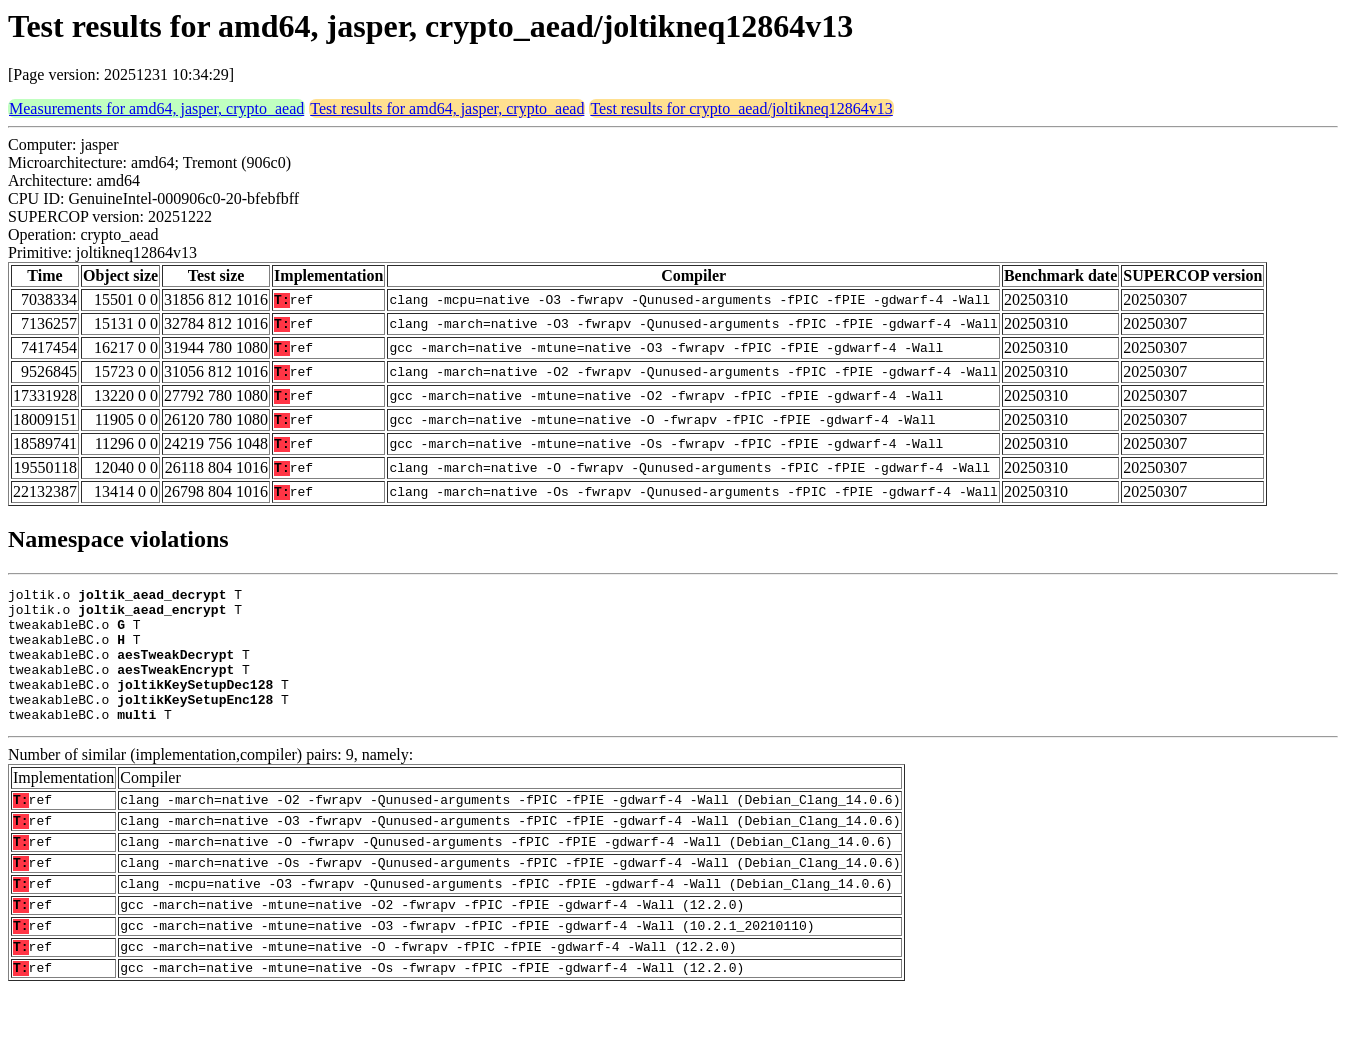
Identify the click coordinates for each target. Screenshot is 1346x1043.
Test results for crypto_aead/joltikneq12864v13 (741, 108)
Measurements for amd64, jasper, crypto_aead (156, 108)
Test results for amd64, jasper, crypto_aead (447, 108)
